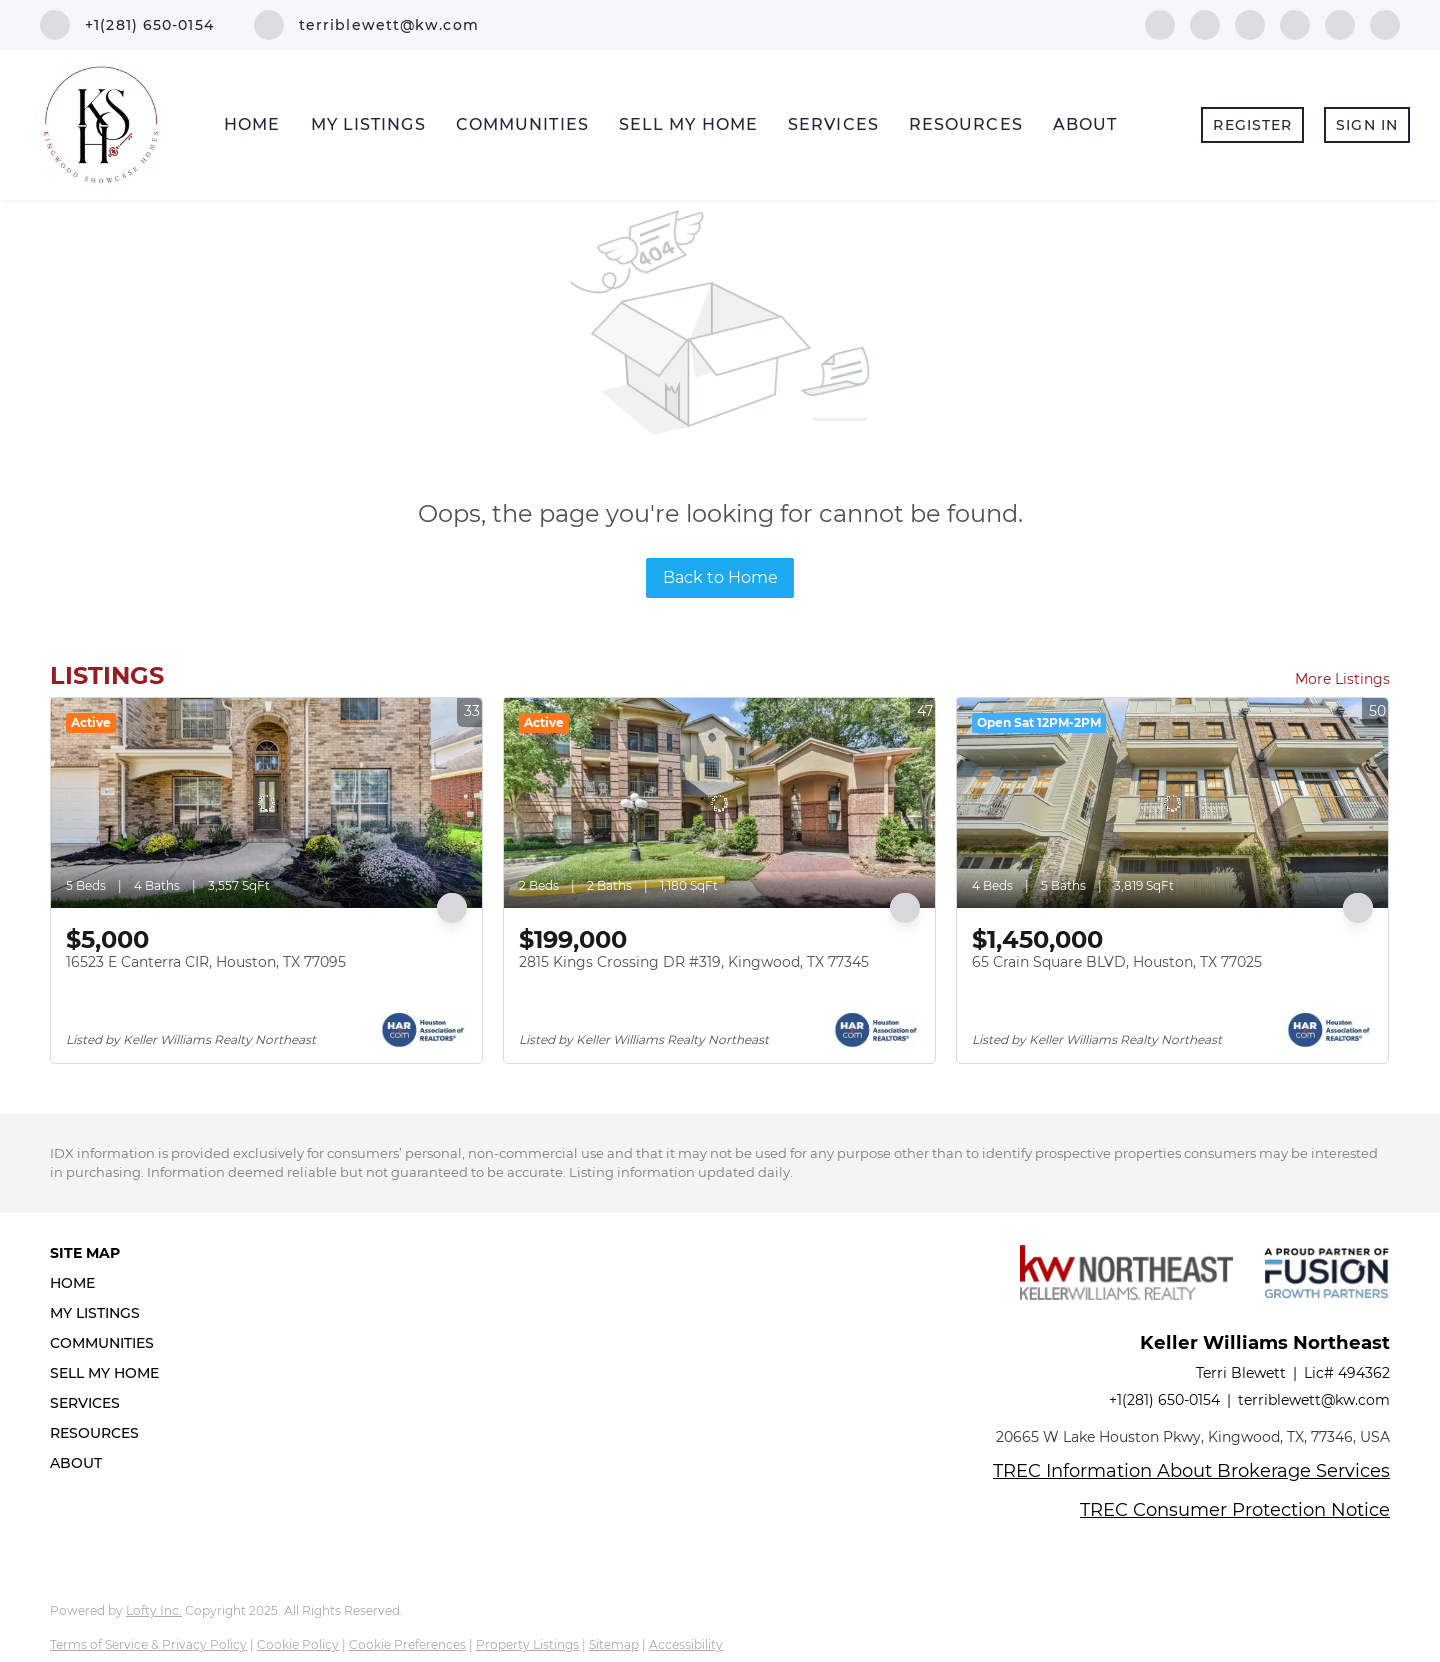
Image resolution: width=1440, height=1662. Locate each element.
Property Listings (527, 1644)
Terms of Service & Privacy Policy (148, 1644)
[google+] (1385, 23)
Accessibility (686, 1644)
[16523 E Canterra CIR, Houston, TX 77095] (266, 803)
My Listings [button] (368, 124)
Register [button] (1252, 125)
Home (252, 124)
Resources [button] (966, 124)
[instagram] (1340, 23)
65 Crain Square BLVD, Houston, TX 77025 (1117, 962)
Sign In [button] (1367, 125)
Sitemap (614, 1644)
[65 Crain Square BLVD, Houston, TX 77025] (1172, 803)
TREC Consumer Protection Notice (1235, 1510)
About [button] (1085, 124)
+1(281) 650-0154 (1164, 1400)
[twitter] (1250, 23)
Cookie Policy (298, 1644)
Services (833, 124)
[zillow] (1295, 23)
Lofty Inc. (154, 1610)
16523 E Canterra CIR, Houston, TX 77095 (206, 962)
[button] (110, 1283)
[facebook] (1160, 23)
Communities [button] (522, 124)
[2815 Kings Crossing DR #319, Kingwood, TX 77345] (719, 803)
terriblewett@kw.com (1314, 1400)
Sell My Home (688, 124)
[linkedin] (1205, 23)
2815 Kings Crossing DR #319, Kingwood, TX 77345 (694, 962)
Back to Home (720, 577)
